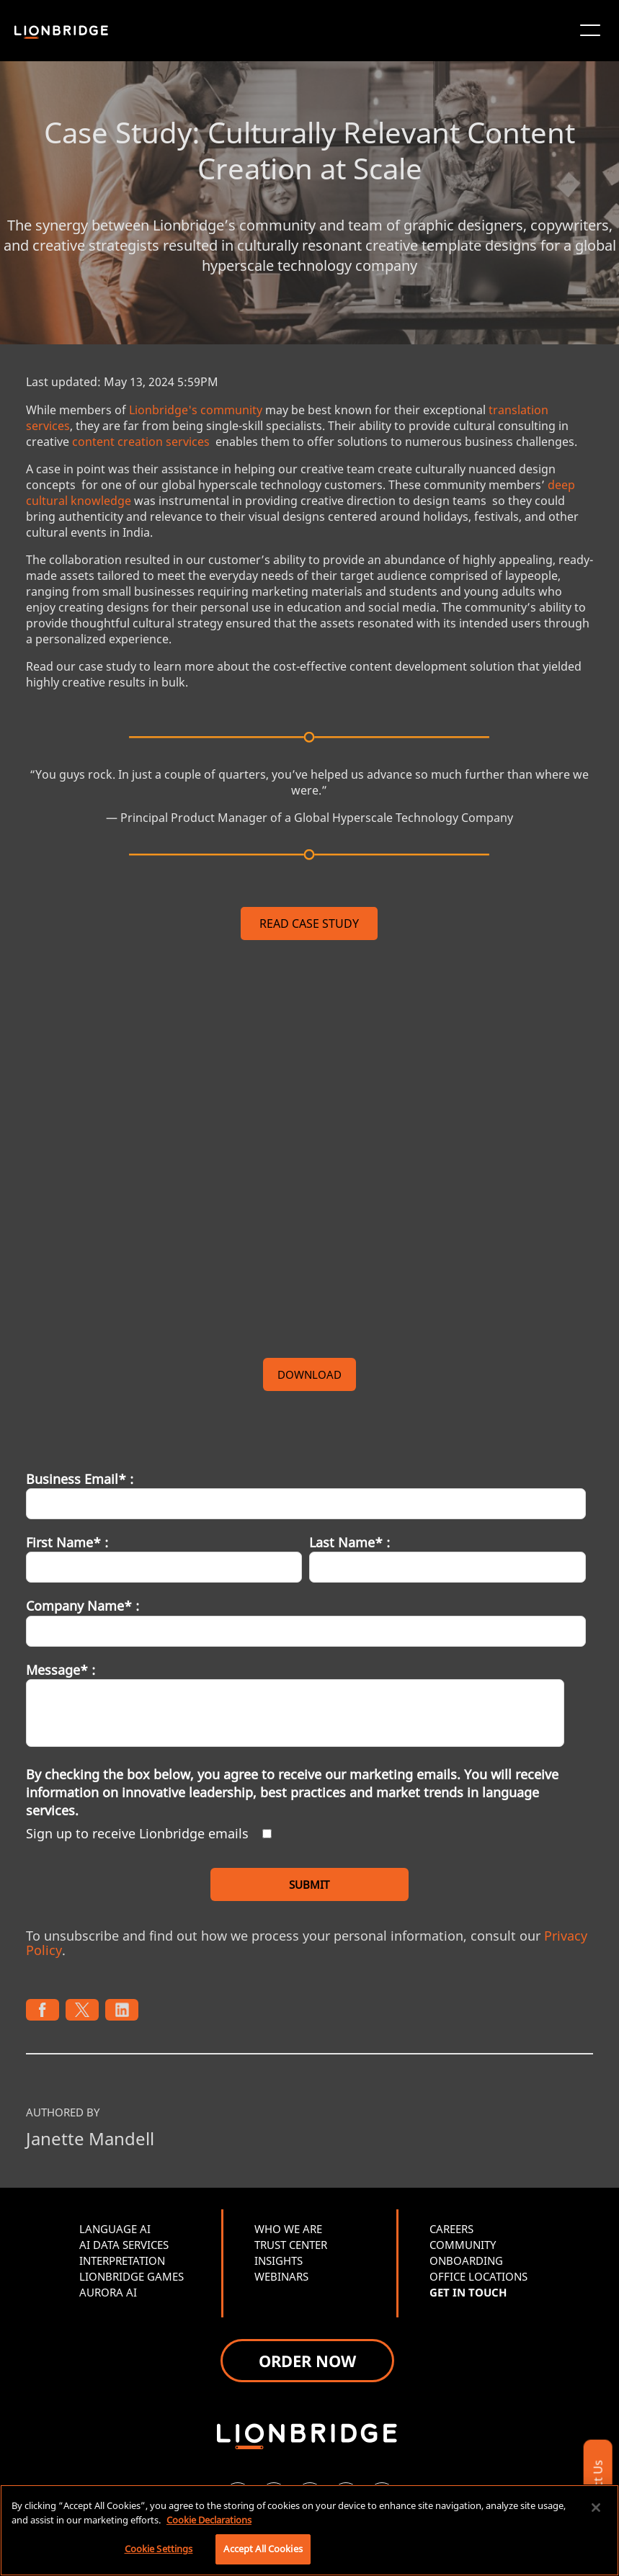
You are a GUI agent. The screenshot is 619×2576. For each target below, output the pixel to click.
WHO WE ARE (288, 2229)
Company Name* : (82, 1605)
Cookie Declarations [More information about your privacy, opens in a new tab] (208, 2519)
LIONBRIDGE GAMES (131, 2276)
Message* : (60, 1669)
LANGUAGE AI (115, 2229)
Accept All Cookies (262, 2548)
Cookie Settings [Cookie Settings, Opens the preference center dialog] (159, 2548)
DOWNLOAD (309, 1374)
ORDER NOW (307, 2360)
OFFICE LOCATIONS (478, 2276)
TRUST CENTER (290, 2244)
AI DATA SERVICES (124, 2244)
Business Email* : (79, 1479)
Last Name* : (349, 1542)
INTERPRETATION (122, 2260)
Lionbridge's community (195, 410)
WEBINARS (281, 2276)
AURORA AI (108, 2292)
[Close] (596, 2507)
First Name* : (67, 1542)
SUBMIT (309, 1884)
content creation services (141, 442)
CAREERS (451, 2229)
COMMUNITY (462, 2244)
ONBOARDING (466, 2260)
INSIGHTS (278, 2260)
